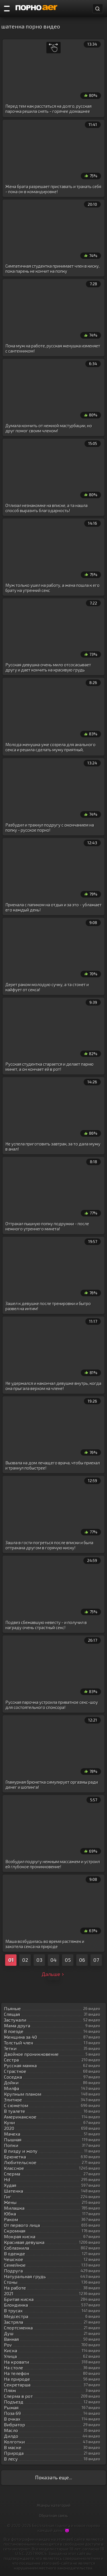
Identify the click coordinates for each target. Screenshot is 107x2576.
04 (53, 1960)
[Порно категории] (7, 8)
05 (68, 1960)
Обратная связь (53, 2515)
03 (39, 1960)
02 (25, 1960)
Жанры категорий (54, 2505)
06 (82, 1960)
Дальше (53, 1974)
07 (96, 1960)
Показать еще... (53, 2477)
